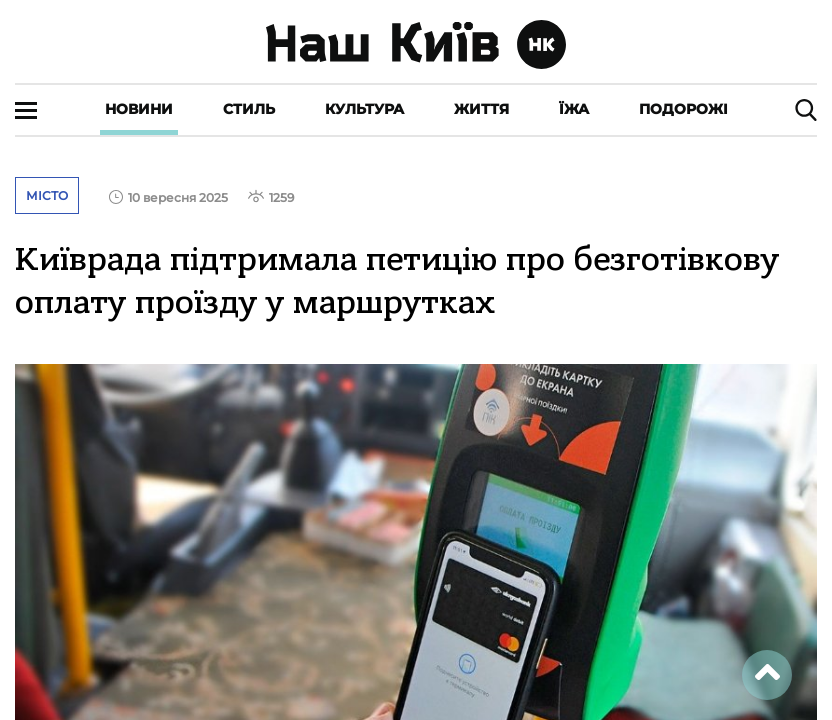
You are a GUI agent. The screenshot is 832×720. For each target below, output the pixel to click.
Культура (364, 109)
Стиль (249, 109)
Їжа (574, 109)
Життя (481, 109)
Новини (139, 109)
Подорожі (683, 109)
